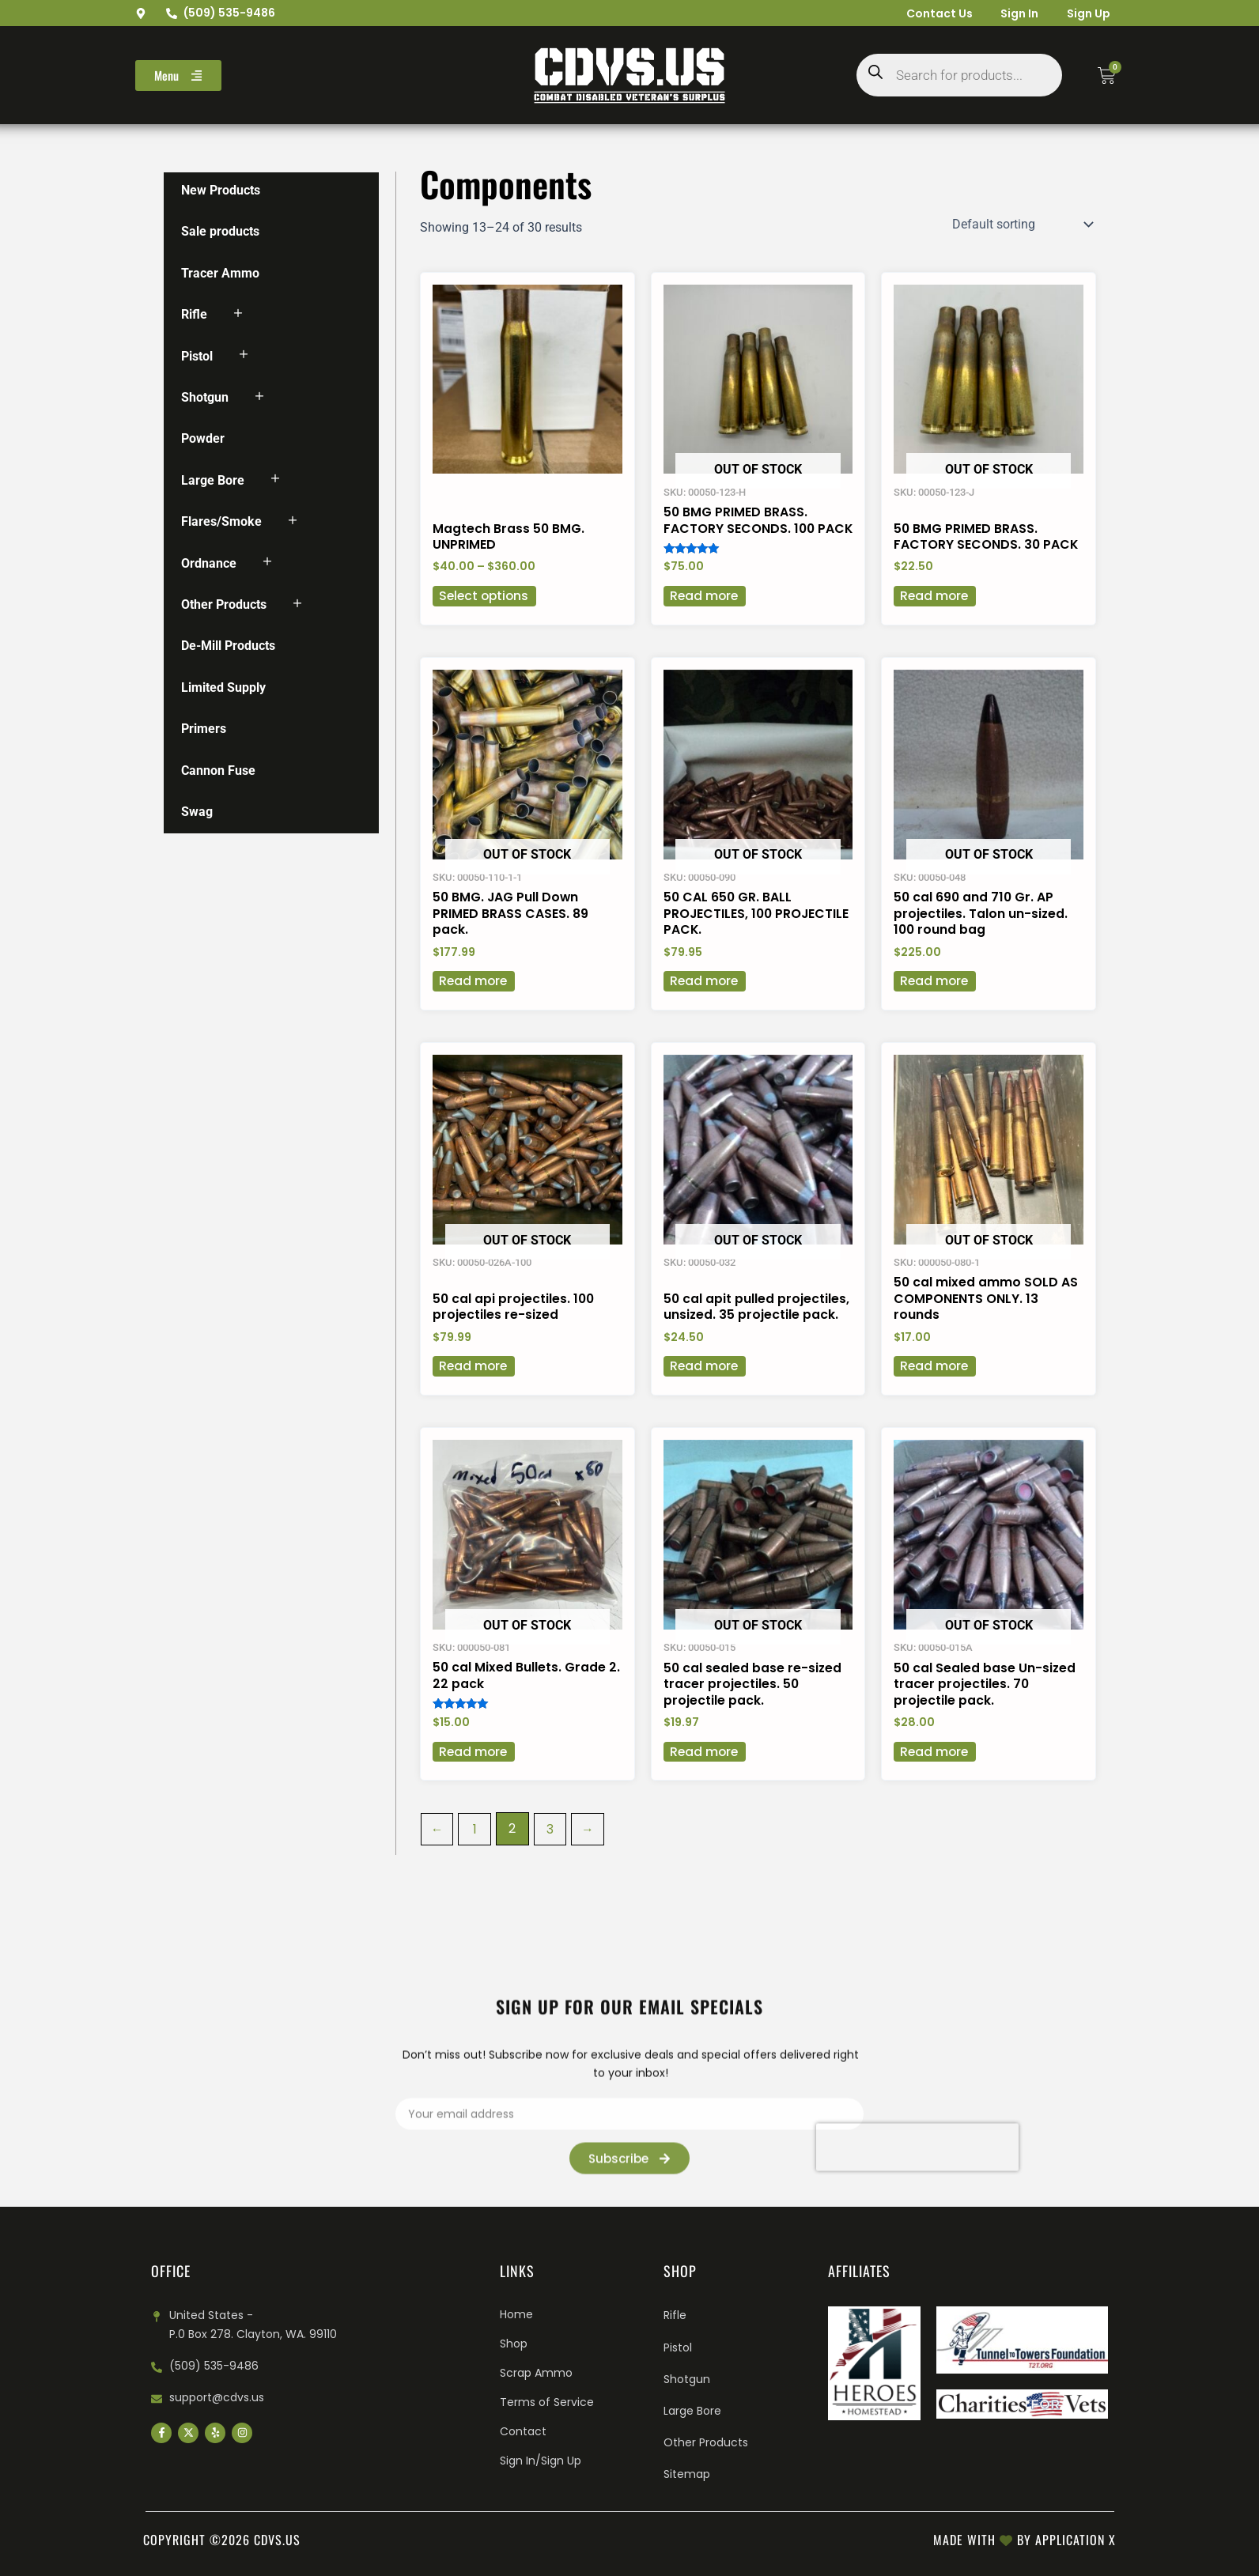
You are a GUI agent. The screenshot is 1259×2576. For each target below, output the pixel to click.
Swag (197, 811)
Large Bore (212, 480)
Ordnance (208, 563)
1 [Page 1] (476, 1851)
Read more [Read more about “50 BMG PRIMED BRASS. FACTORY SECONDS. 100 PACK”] (705, 613)
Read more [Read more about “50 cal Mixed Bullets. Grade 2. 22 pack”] (474, 1774)
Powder (203, 438)
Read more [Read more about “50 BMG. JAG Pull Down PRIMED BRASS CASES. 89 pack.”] (474, 1000)
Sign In (1014, 13)
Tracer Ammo (220, 273)
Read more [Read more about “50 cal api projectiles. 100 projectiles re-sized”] (474, 1387)
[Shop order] (1021, 224)
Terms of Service (547, 2402)
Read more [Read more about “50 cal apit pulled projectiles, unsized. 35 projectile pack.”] (705, 1387)
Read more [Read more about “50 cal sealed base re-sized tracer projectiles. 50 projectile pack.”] (705, 1774)
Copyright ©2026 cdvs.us (222, 2539)
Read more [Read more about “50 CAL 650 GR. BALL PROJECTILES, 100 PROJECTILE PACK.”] (705, 1000)
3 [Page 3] (551, 1851)
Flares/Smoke (221, 521)
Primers (203, 728)
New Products (220, 190)
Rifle (194, 314)
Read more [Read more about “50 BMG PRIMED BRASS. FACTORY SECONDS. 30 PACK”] (935, 613)
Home (516, 2314)
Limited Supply (223, 687)
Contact (523, 2431)
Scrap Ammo (536, 2373)
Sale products (220, 231)
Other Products (224, 604)
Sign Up (1086, 13)
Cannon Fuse (218, 770)
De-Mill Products (228, 645)
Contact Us (930, 13)
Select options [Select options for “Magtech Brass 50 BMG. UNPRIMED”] (485, 613)
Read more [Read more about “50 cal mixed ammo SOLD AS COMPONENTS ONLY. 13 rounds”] (935, 1387)
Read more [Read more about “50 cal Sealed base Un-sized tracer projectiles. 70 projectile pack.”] (935, 1774)
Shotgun (205, 397)
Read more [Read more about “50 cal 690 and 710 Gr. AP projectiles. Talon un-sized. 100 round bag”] (935, 1000)
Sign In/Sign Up (540, 2460)
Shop (513, 2343)
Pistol (197, 356)
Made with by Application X (1024, 2539)
